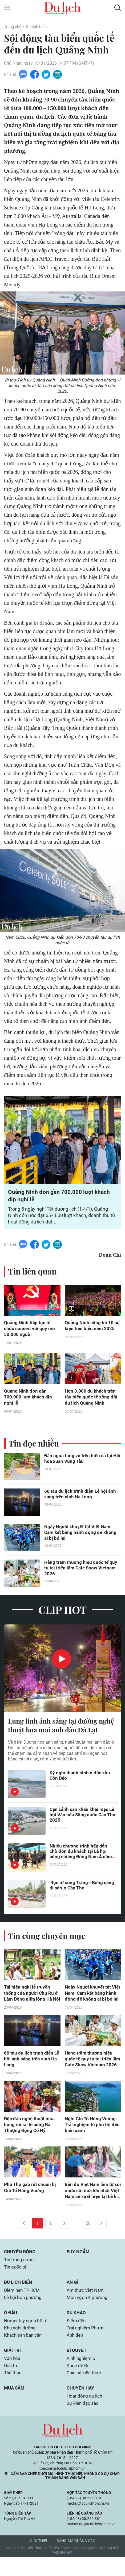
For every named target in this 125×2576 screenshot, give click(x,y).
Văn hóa (12, 2376)
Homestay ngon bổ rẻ (27, 2337)
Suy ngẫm (79, 2266)
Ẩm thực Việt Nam (86, 2306)
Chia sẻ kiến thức (85, 2391)
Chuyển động (20, 2266)
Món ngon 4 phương (88, 2313)
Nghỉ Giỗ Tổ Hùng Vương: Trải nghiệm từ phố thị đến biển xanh (91, 2138)
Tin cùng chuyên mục (47, 1947)
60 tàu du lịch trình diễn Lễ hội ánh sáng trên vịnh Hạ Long (81, 1496)
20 (88, 2237)
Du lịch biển (38, 26)
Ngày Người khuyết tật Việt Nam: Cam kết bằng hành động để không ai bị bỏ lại (81, 1535)
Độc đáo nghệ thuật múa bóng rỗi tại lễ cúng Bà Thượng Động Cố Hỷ (30, 2138)
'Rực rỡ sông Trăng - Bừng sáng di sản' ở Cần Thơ (83, 1897)
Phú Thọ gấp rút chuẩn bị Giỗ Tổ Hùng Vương (30, 2201)
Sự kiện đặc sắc (83, 2422)
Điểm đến (77, 2337)
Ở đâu (11, 2329)
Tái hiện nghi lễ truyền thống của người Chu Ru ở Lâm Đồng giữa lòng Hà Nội (31, 2005)
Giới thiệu (39, 2560)
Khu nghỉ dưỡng (20, 2344)
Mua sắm (15, 2406)
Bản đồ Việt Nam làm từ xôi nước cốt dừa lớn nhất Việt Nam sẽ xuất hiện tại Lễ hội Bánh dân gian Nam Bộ (93, 2205)
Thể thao (13, 2391)
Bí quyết (77, 2367)
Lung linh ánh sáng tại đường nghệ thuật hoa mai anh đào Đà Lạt (57, 1732)
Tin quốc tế (15, 2282)
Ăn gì (73, 2297)
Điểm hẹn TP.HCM (23, 2306)
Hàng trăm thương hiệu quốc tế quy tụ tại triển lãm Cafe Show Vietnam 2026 (81, 1570)
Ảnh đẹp (75, 2352)
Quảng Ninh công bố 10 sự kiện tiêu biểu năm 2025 (92, 1326)
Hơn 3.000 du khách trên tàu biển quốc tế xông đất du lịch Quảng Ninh (92, 1399)
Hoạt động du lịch (85, 2414)
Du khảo (77, 2329)
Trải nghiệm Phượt (86, 2344)
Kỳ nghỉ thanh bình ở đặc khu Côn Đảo (80, 1787)
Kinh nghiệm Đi (82, 2376)
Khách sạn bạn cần (24, 2352)
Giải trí (12, 2367)
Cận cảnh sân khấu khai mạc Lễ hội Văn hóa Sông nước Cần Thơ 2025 (82, 1826)
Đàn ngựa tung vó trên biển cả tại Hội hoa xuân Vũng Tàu (79, 1461)
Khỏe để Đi (78, 2383)
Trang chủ (13, 26)
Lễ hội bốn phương (23, 2313)
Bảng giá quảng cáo (76, 2560)
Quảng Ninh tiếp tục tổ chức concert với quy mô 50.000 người (30, 1330)
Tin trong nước (19, 2274)
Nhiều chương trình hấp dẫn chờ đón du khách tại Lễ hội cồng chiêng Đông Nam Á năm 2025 (82, 1863)
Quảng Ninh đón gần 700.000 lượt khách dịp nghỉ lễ (28, 1399)
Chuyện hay (81, 2406)
